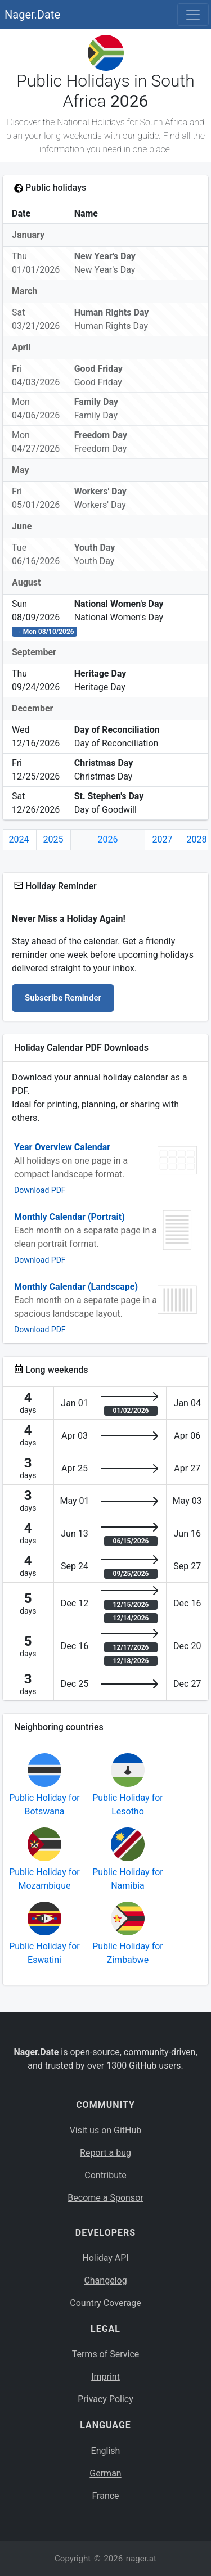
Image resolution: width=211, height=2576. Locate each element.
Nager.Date (32, 14)
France (105, 2496)
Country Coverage (105, 2303)
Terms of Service (106, 2354)
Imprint (105, 2376)
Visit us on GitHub (106, 2130)
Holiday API (105, 2258)
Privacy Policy (105, 2399)
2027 (162, 839)
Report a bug (105, 2152)
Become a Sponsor (105, 2197)
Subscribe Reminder (63, 998)
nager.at (141, 2559)
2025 (53, 839)
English (105, 2451)
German (105, 2473)
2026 (108, 839)
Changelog (105, 2280)
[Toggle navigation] (193, 14)
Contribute (105, 2175)
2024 (19, 839)
